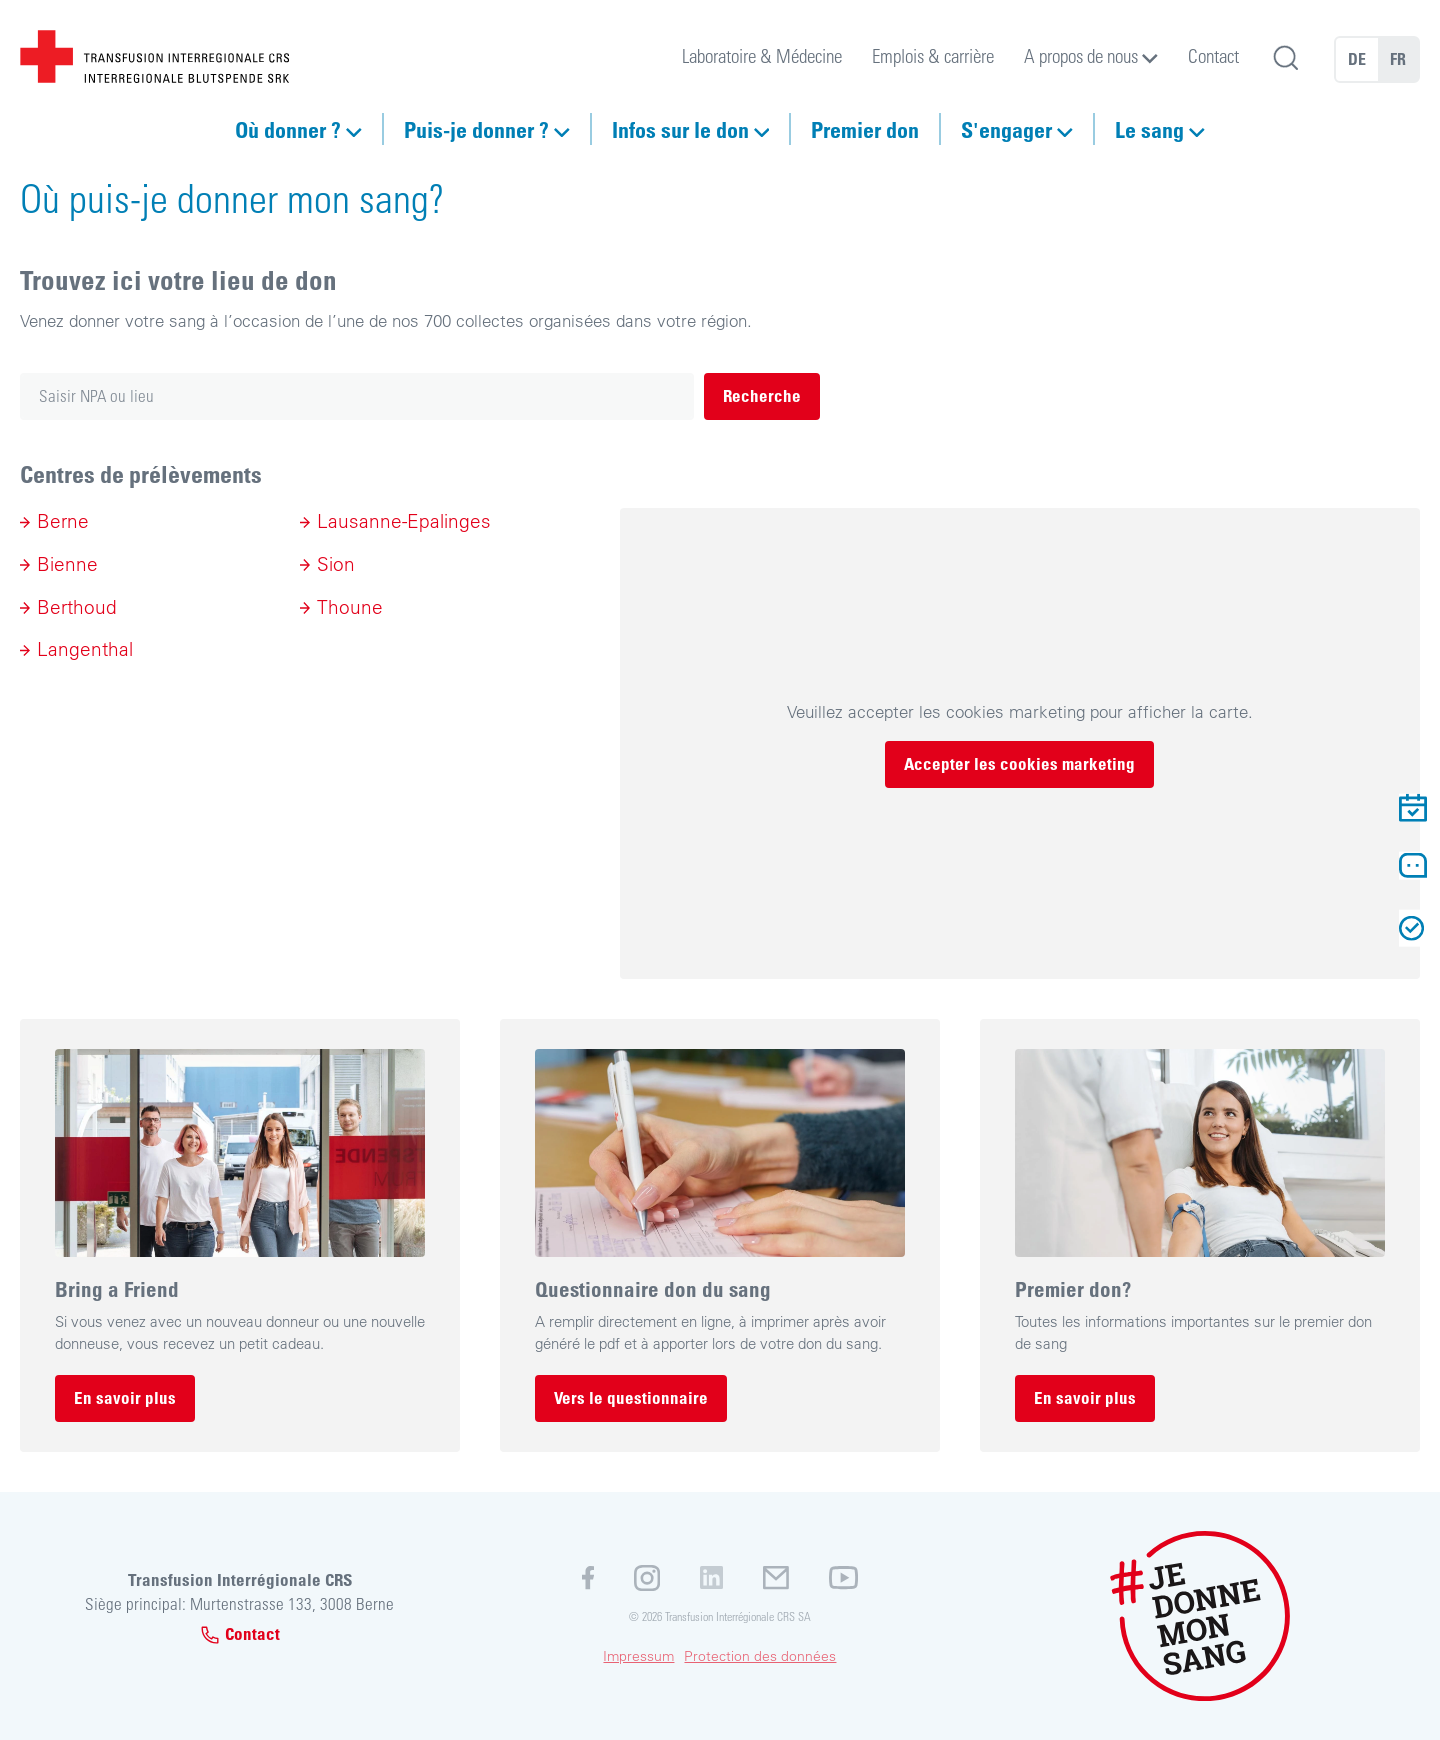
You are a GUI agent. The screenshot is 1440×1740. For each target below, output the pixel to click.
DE (1357, 59)
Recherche (762, 395)
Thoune (350, 607)
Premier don (865, 129)
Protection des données (760, 1656)
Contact (1213, 55)
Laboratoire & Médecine (762, 55)
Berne (63, 521)
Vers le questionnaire (631, 1397)
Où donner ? (288, 129)
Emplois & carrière (933, 55)
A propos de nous (1081, 55)
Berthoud (77, 607)
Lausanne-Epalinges (404, 521)
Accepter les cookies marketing (1019, 763)
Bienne (67, 564)
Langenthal (85, 649)
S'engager (1006, 129)
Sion (336, 564)
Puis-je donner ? (476, 129)
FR (1398, 59)
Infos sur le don (680, 129)
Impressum (638, 1656)
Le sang (1149, 129)
